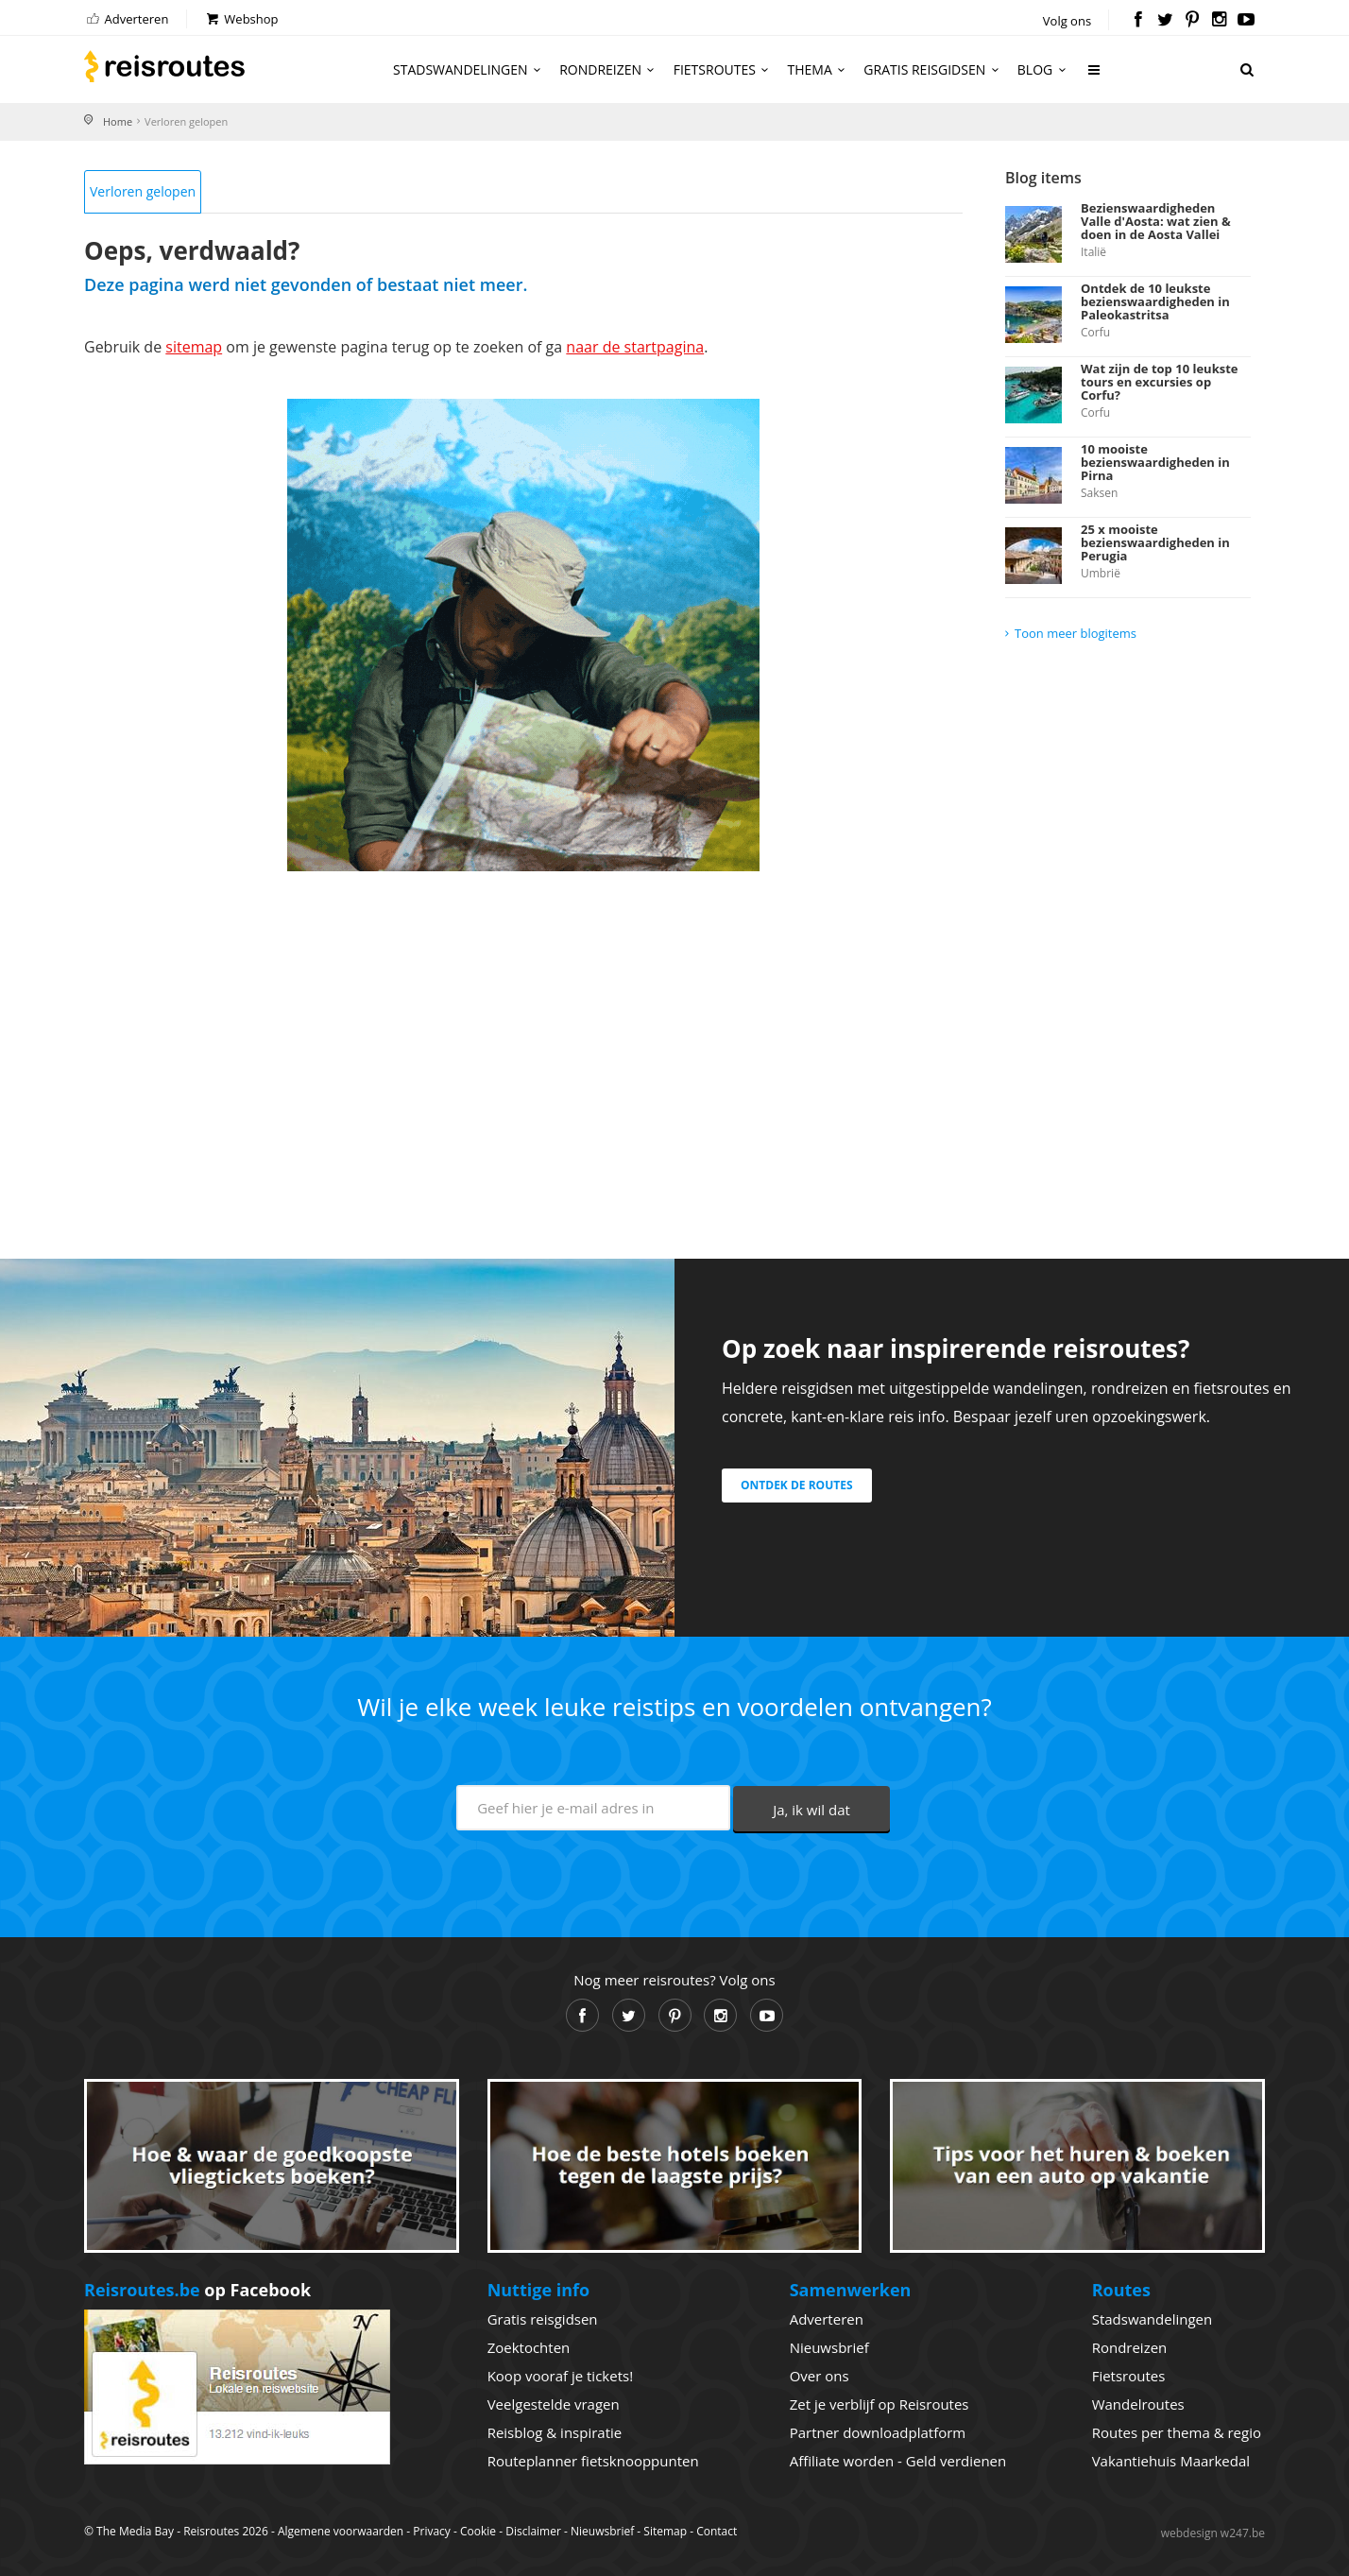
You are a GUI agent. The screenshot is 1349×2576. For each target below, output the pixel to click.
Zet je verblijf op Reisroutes (879, 2404)
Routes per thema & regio (1176, 2432)
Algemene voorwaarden (340, 2531)
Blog (1044, 69)
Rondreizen (609, 69)
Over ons (819, 2375)
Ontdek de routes (797, 1485)
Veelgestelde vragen (553, 2404)
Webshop (241, 18)
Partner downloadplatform (878, 2432)
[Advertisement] (523, 1041)
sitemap (193, 346)
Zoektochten (529, 2347)
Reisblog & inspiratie (555, 2432)
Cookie (478, 2531)
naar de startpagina (635, 346)
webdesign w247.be (1213, 2533)
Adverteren (126, 18)
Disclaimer (533, 2531)
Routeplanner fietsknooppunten (593, 2460)
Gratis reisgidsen (933, 69)
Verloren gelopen (143, 191)
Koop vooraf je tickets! (560, 2375)
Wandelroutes (1138, 2404)
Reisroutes (164, 66)
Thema (819, 69)
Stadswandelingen (469, 69)
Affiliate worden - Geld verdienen (898, 2460)
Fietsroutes (724, 69)
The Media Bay (135, 2531)
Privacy (432, 2531)
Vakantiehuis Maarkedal (1171, 2460)
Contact (716, 2531)
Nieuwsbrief (829, 2347)
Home (117, 121)
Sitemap (665, 2531)
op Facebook (197, 2289)
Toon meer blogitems (1075, 633)
